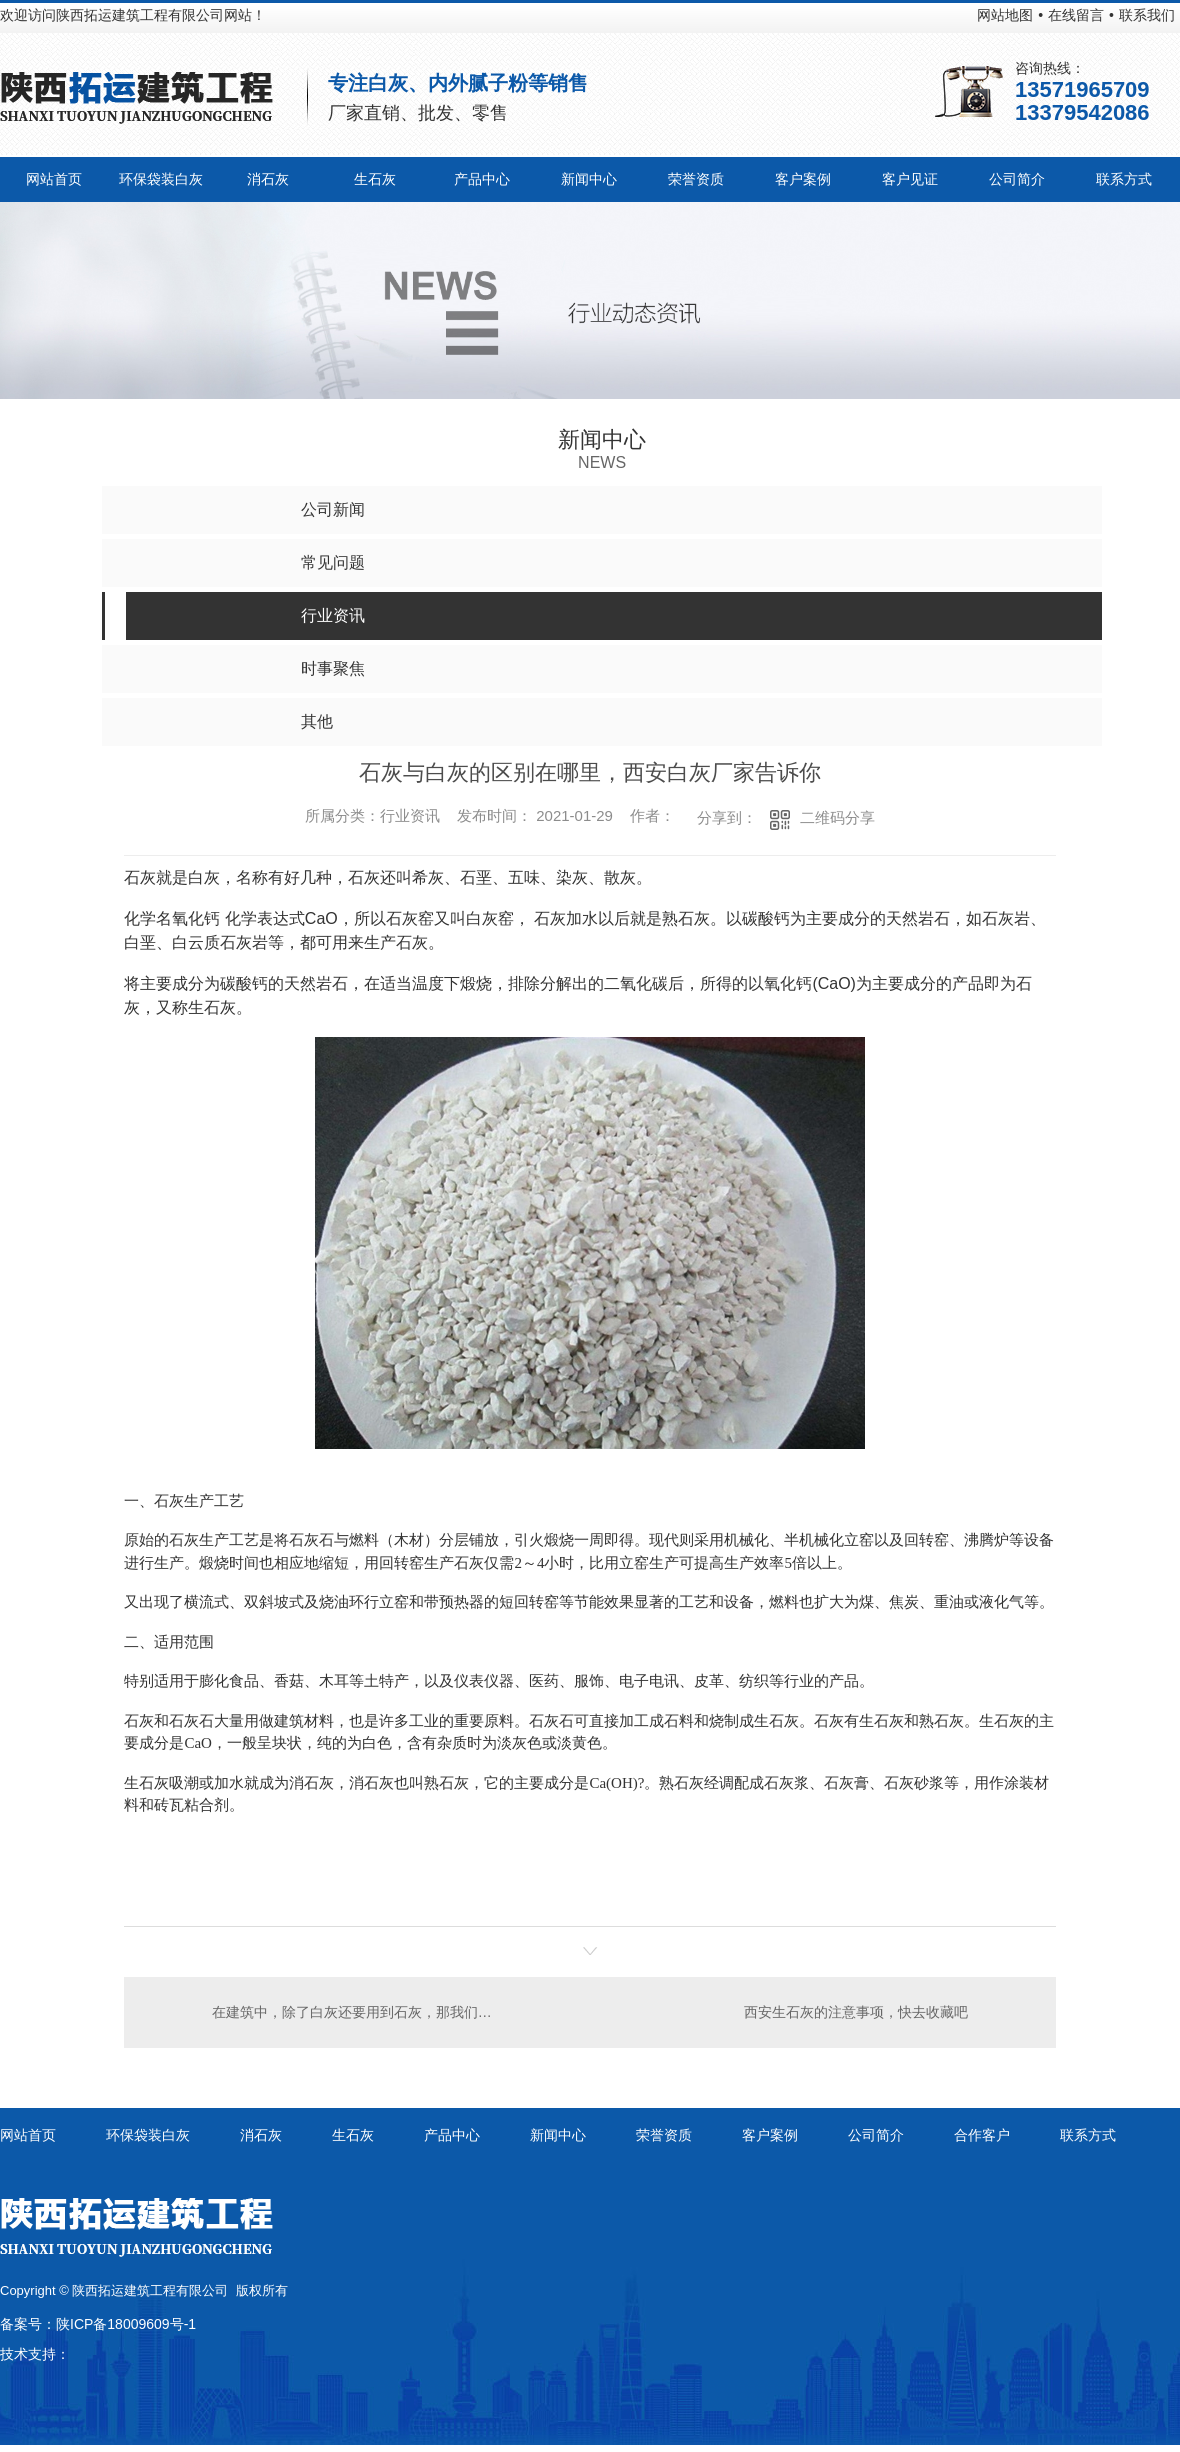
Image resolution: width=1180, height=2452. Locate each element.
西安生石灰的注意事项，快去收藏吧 (856, 2012)
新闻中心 (589, 179)
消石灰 (268, 179)
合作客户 (982, 2135)
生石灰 (375, 179)
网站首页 (54, 179)
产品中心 (482, 179)
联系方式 (1124, 179)
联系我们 (1147, 15)
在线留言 (1076, 15)
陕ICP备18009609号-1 (126, 2324)
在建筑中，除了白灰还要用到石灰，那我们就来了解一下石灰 (357, 2012)
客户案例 (803, 179)
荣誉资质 (696, 179)
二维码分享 (837, 817)
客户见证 (910, 179)
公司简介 (1017, 179)
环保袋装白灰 (161, 179)
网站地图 (1005, 15)
